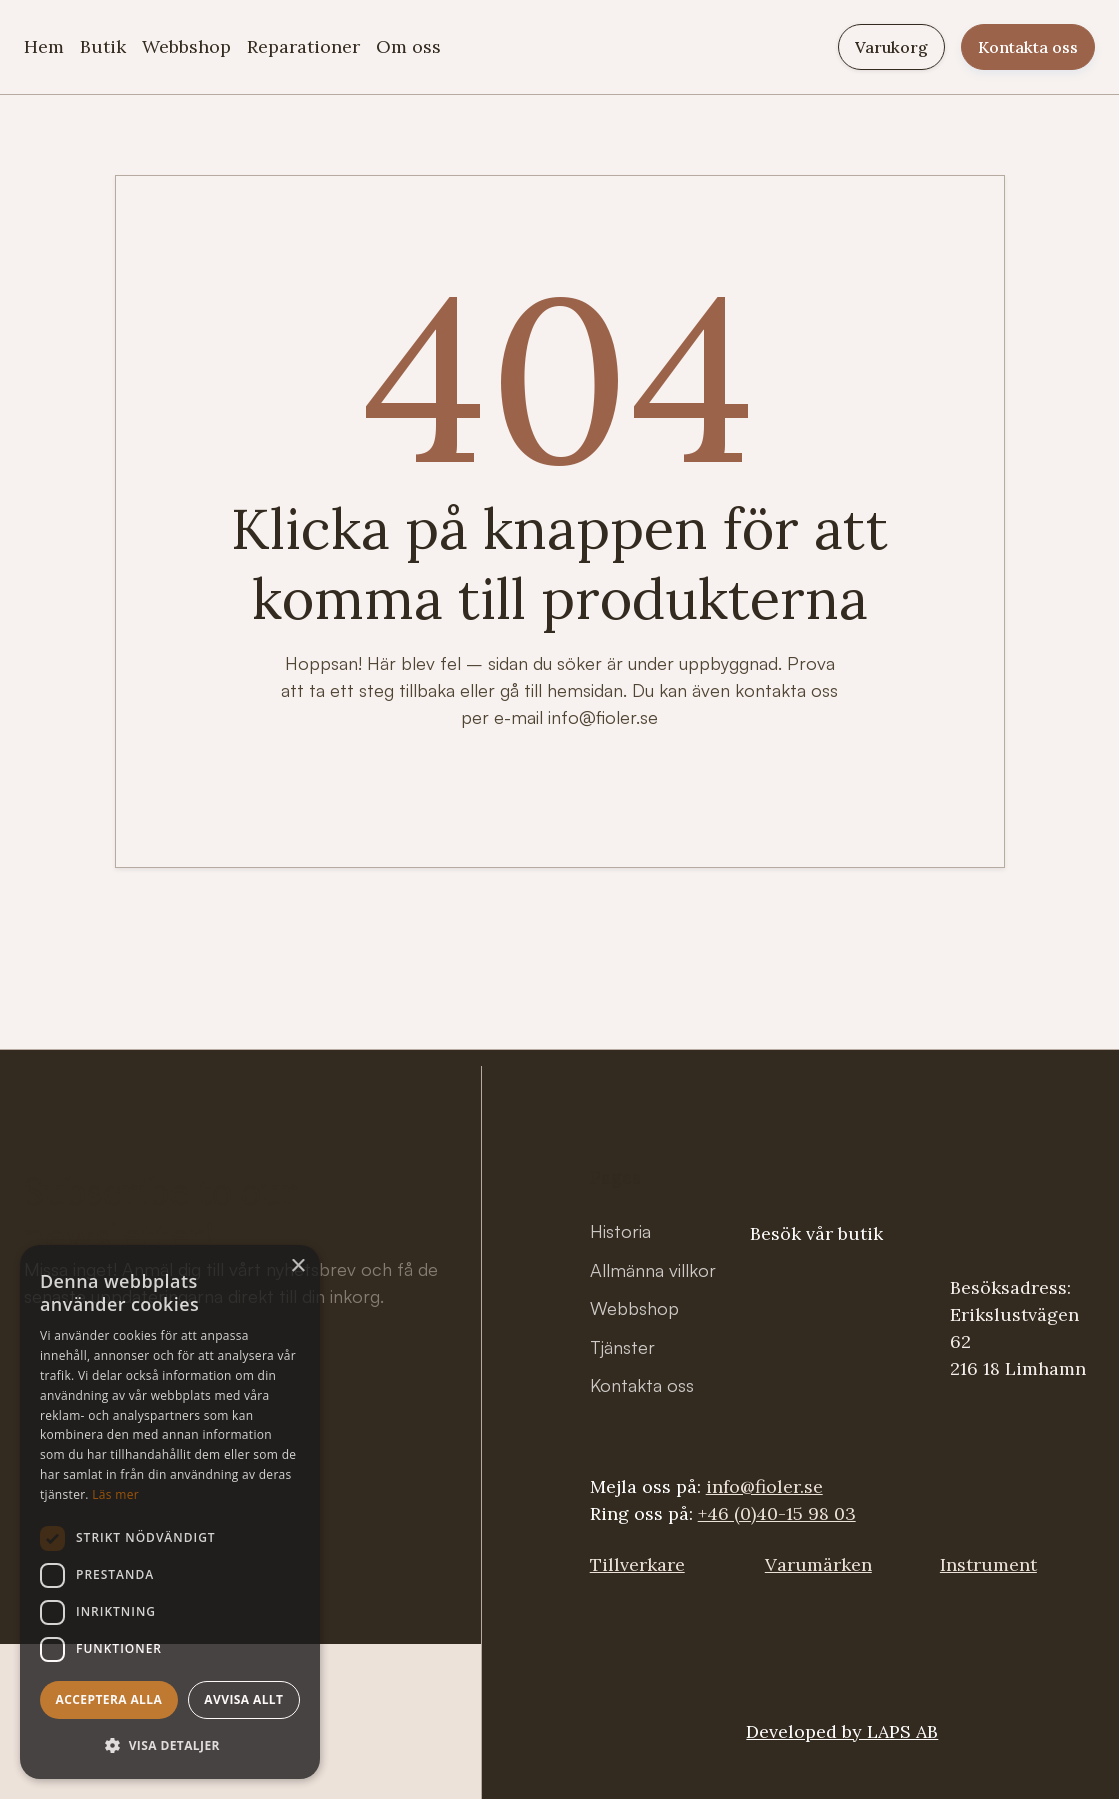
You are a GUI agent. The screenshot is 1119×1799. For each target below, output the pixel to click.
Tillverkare (637, 1564)
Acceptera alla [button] (109, 1699)
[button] (170, 1745)
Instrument (988, 1564)
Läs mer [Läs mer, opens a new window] (115, 1494)
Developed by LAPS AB (842, 1731)
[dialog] (170, 1512)
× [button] (297, 1266)
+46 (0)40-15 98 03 (777, 1513)
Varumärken (818, 1564)
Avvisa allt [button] (243, 1699)
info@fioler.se (764, 1486)
